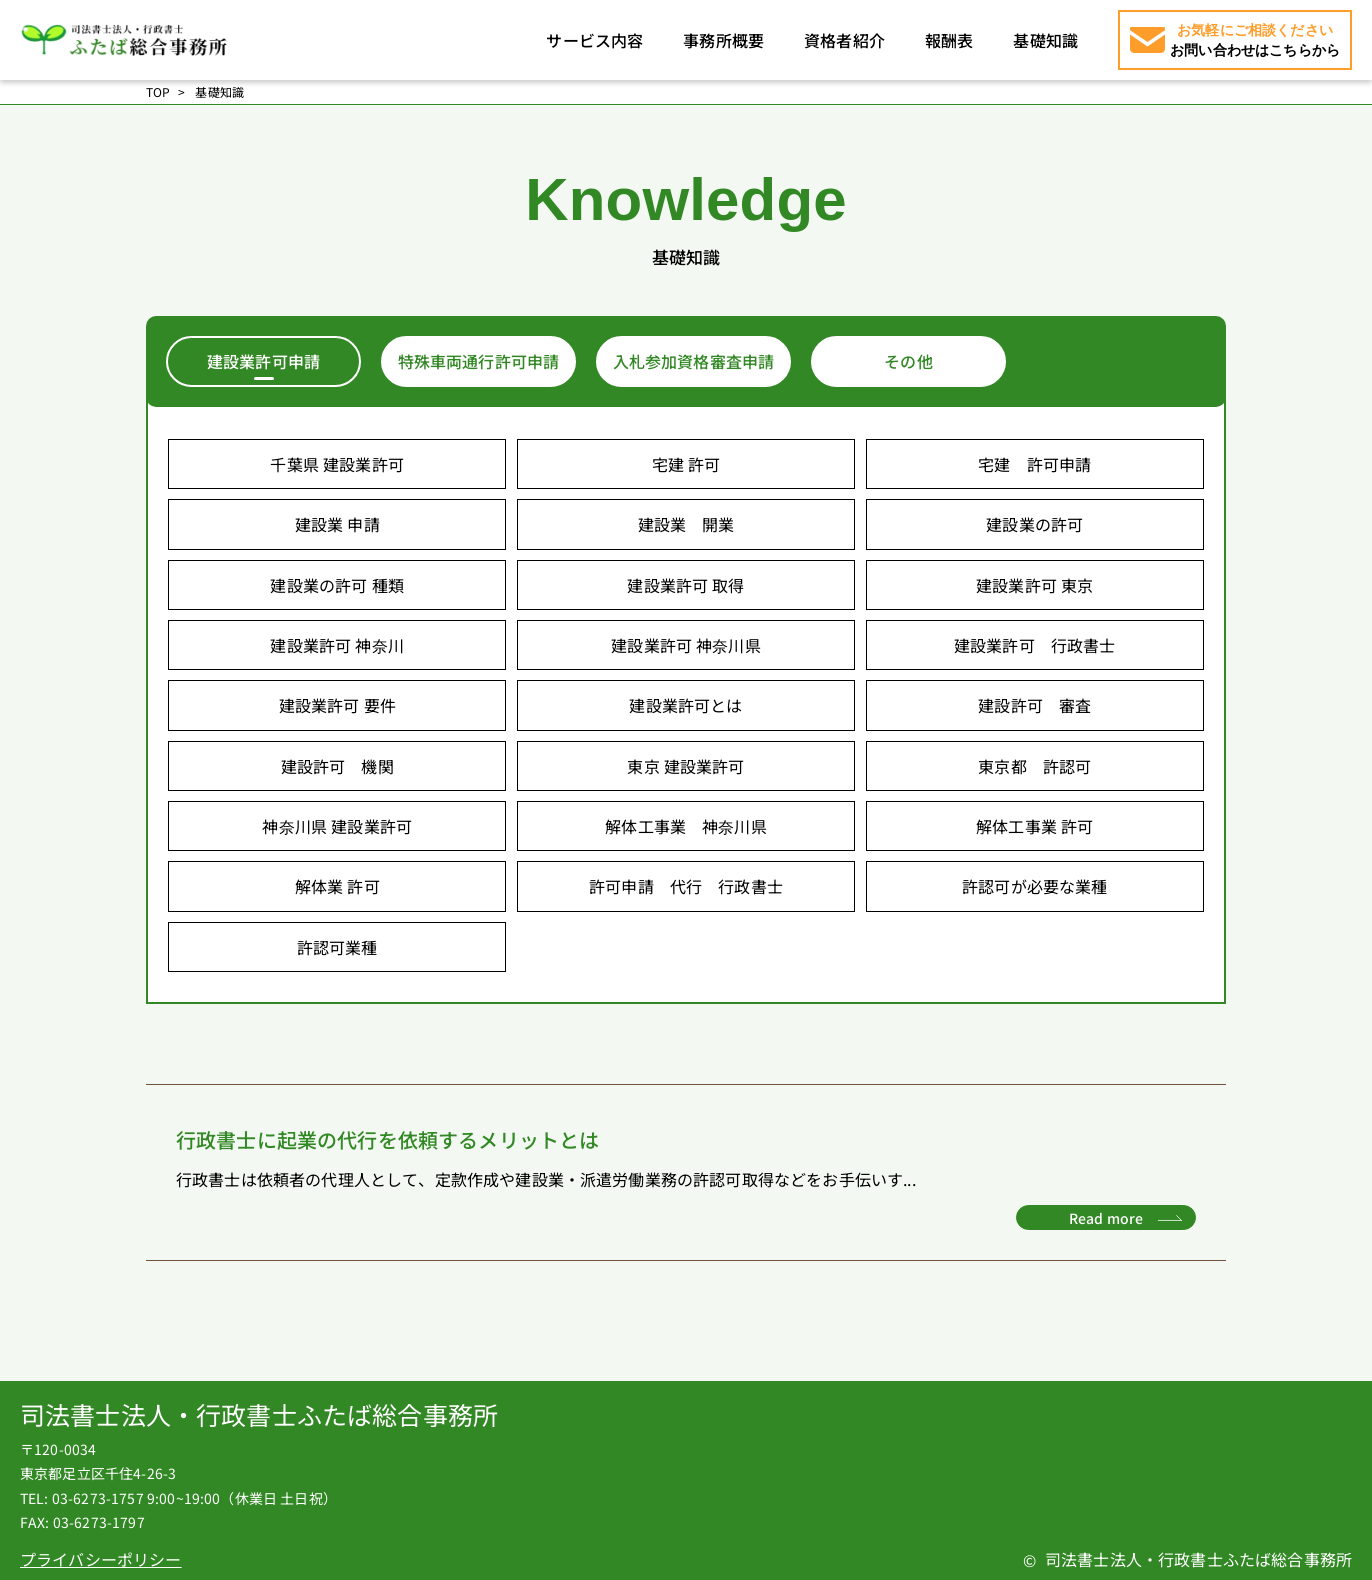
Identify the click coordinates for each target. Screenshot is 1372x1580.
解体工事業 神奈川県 (686, 826)
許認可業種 (337, 947)
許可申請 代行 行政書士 (686, 886)
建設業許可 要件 (337, 705)
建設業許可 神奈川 (336, 645)
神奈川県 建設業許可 (337, 826)
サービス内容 (594, 40)
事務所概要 (723, 40)
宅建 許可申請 (1034, 464)
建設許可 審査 (1034, 705)
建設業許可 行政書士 (1035, 645)
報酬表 (949, 40)
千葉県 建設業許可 (336, 464)
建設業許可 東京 (1034, 585)
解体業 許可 (337, 886)
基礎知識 (1045, 40)
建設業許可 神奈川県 (686, 645)
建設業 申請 (337, 524)
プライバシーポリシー (101, 1559)
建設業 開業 (686, 524)
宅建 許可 (686, 464)
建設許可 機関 (337, 766)
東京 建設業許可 (685, 766)
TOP (158, 92)
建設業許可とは (685, 705)
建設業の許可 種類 (336, 585)
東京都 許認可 (1034, 766)
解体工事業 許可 (1034, 826)
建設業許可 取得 (685, 585)
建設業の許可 (1034, 524)
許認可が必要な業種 (1034, 886)
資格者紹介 (844, 40)
